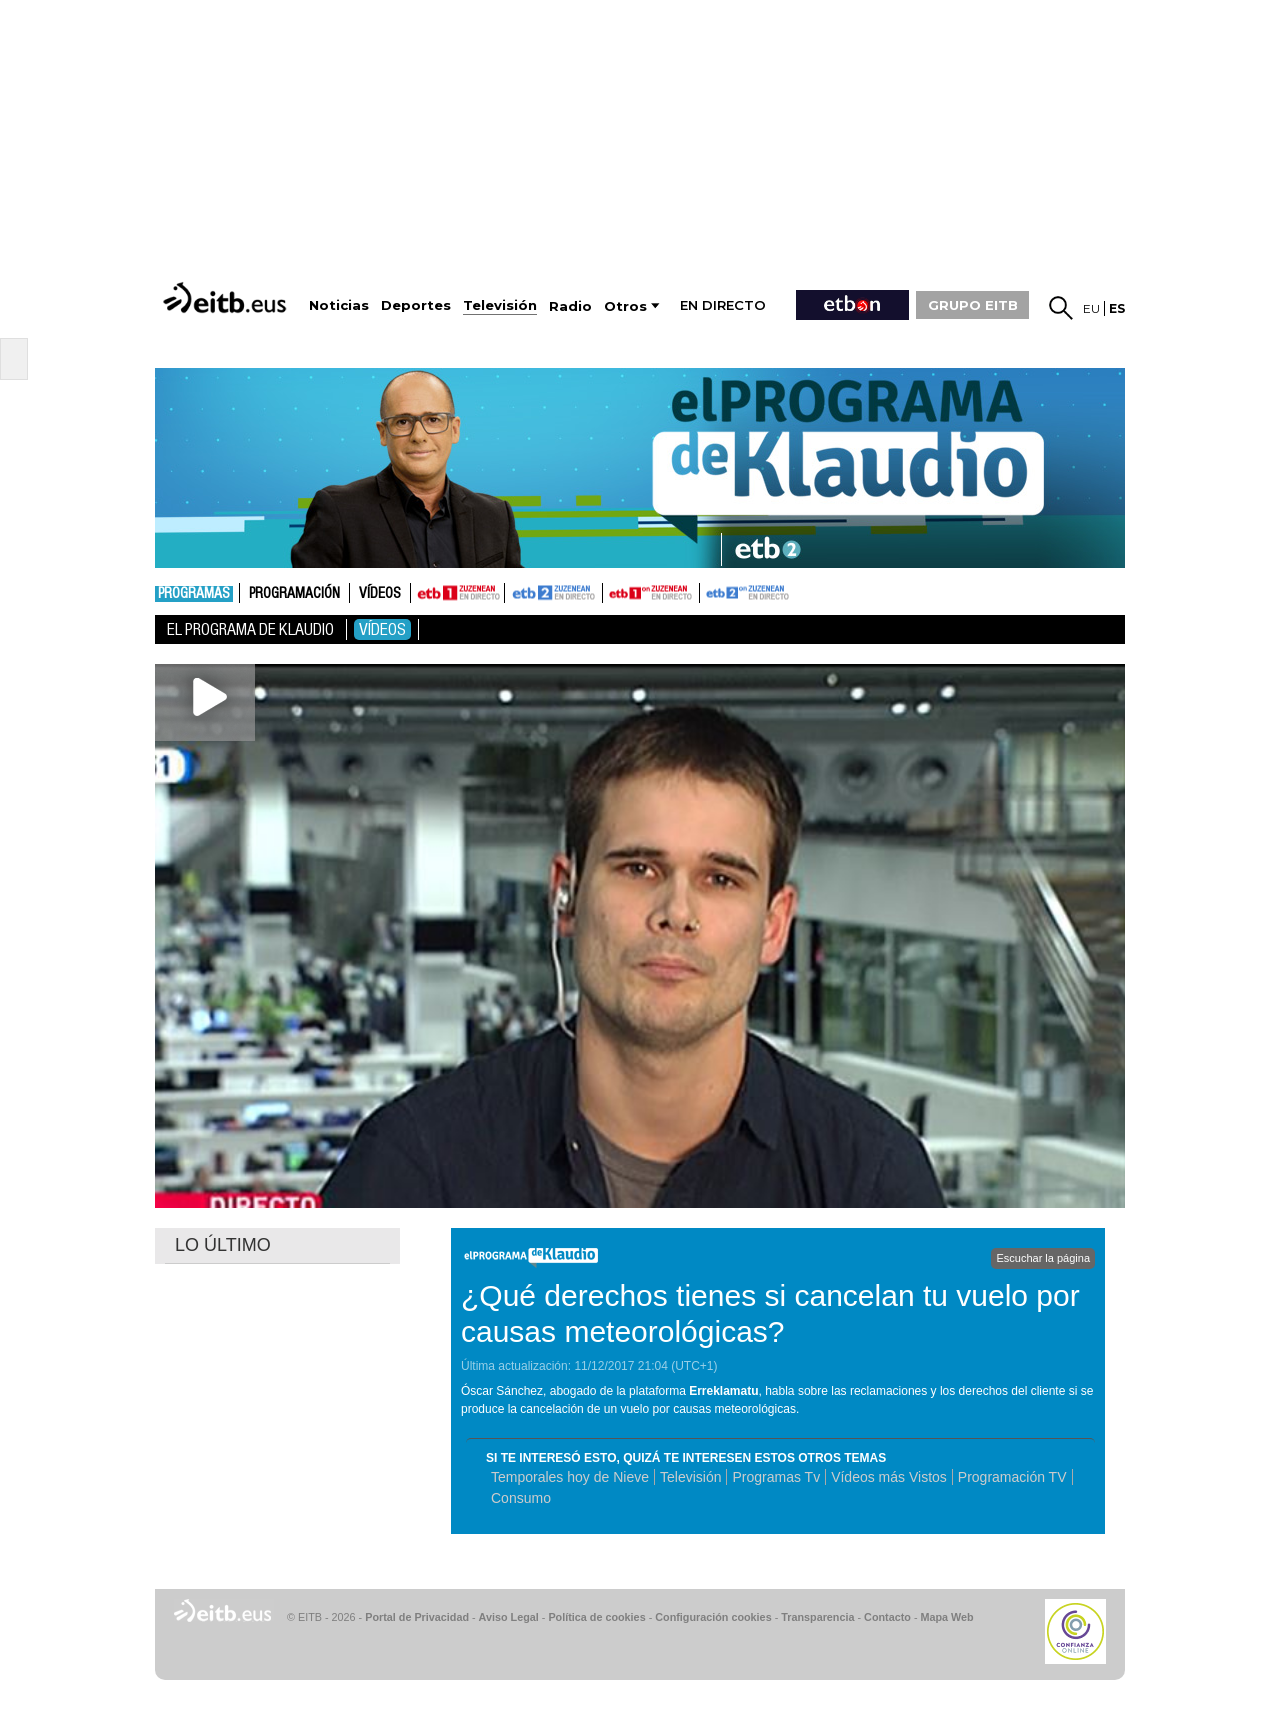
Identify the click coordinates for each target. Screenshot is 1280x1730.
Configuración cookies (713, 1617)
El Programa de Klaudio (250, 629)
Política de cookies (596, 1617)
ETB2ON (709, 591)
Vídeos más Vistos (889, 1477)
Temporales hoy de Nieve (570, 1477)
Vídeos (380, 594)
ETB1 (457, 593)
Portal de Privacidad (417, 1617)
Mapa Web (946, 1617)
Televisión (690, 1477)
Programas (194, 594)
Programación (294, 594)
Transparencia (817, 1617)
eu (1091, 308)
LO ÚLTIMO (223, 1245)
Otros (625, 306)
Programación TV (1012, 1477)
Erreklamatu (723, 1391)
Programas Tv (776, 1477)
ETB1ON (612, 591)
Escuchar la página (1043, 1258)
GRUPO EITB (973, 305)
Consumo (521, 1498)
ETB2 (554, 593)
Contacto (887, 1617)
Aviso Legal (509, 1617)
